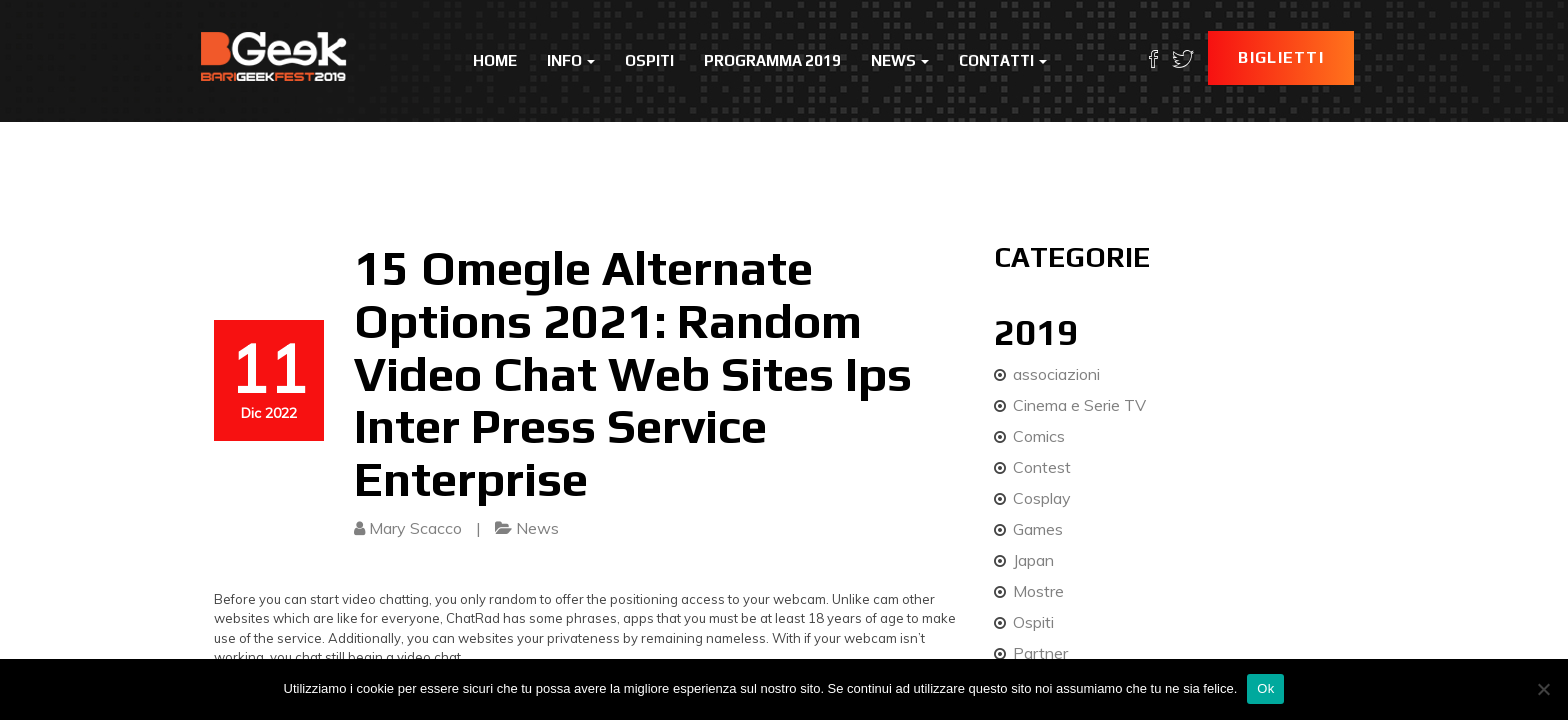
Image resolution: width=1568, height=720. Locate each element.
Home (495, 60)
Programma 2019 (772, 60)
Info (571, 60)
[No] (1543, 689)
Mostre (1038, 591)
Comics (1039, 436)
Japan (1033, 560)
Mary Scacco (415, 528)
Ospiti (649, 60)
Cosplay (1042, 498)
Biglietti (1281, 57)
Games (1038, 529)
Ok (1265, 688)
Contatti (1003, 60)
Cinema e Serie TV (1079, 405)
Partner (1040, 653)
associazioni (1056, 374)
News (900, 60)
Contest (1042, 467)
